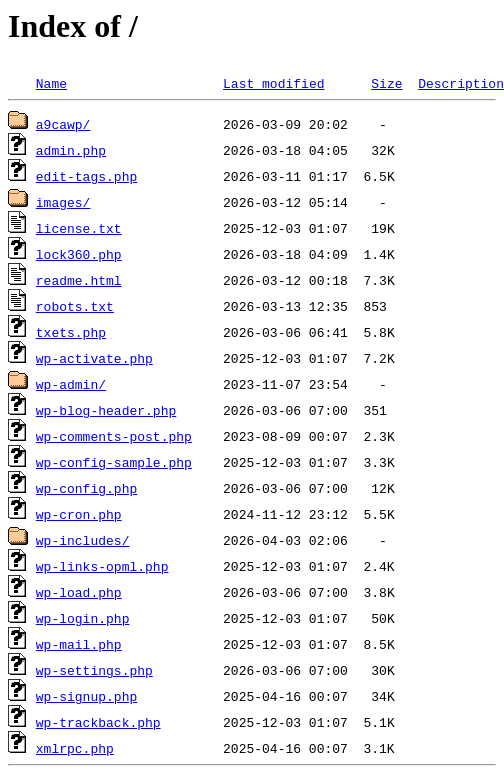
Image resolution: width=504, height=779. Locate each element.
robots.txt (75, 306)
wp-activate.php (94, 358)
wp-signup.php (86, 696)
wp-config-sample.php (114, 462)
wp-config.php (86, 488)
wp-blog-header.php (106, 410)
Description (461, 83)
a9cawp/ (63, 124)
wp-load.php (79, 592)
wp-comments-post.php (114, 436)
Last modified (273, 83)
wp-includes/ (83, 540)
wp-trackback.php (98, 722)
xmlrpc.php (75, 748)
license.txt (79, 228)
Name (51, 83)
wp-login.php (83, 618)
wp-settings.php (94, 670)
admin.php (71, 150)
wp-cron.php (79, 514)
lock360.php (79, 254)
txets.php (71, 332)
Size (386, 83)
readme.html (79, 280)
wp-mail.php (79, 644)
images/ (63, 202)
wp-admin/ (71, 384)
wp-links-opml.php (102, 566)
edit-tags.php (86, 176)
